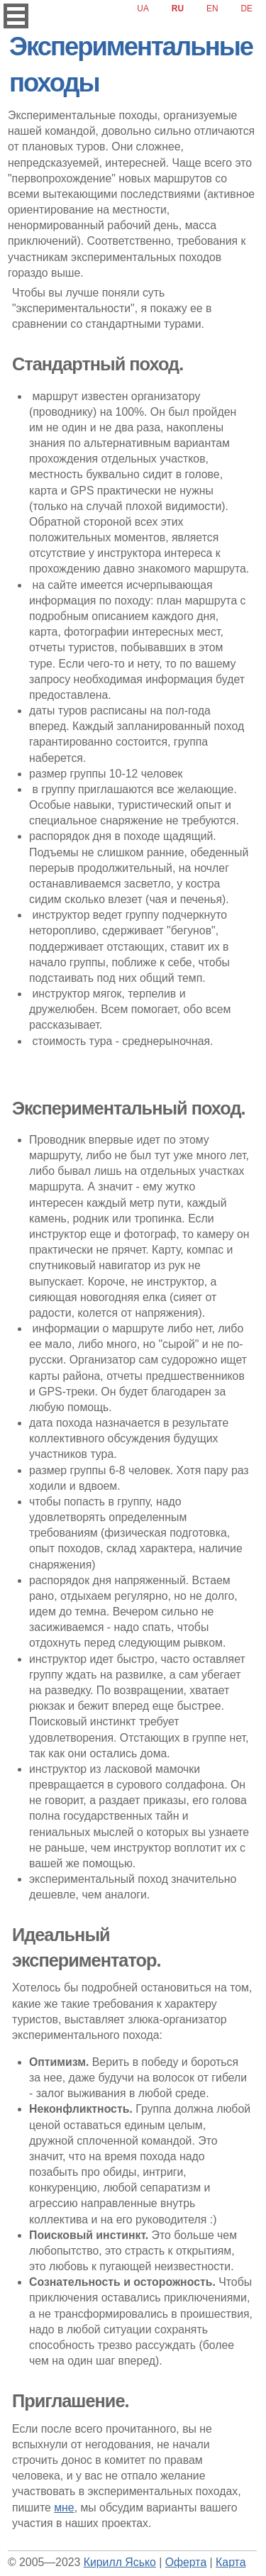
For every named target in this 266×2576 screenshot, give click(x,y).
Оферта (185, 2562)
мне (64, 2508)
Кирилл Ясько (120, 2562)
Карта (230, 2562)
